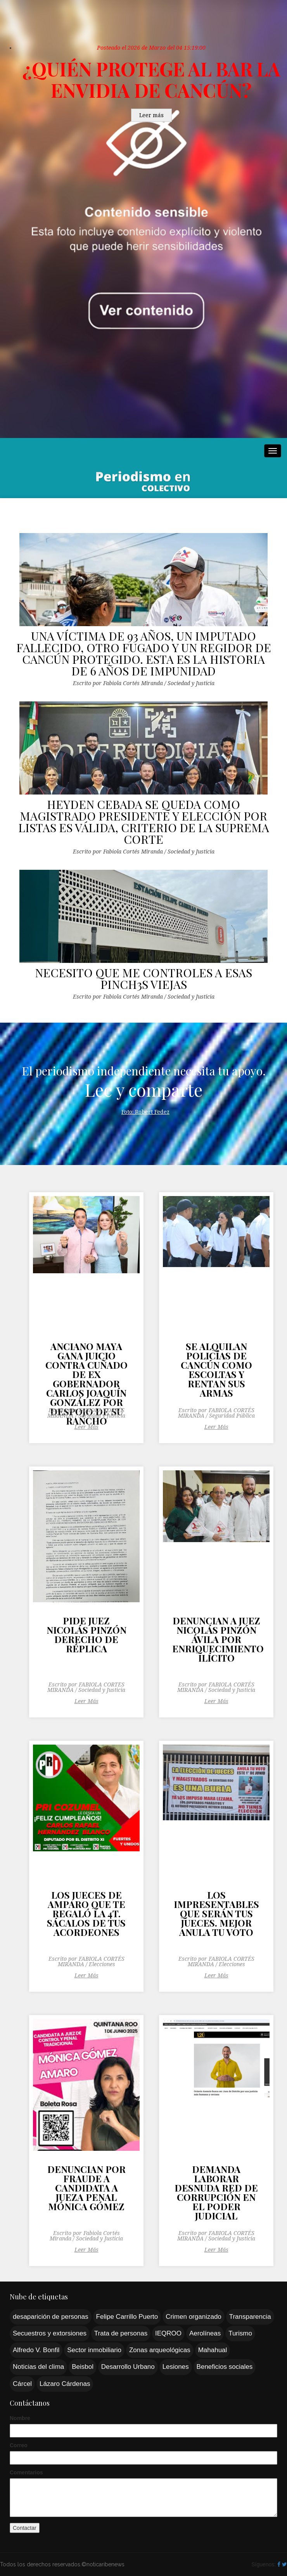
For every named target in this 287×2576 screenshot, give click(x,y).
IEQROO (168, 2333)
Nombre (20, 2418)
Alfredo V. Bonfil (36, 2350)
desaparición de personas (50, 2316)
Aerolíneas (205, 2333)
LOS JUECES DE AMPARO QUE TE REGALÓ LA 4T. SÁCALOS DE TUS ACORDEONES (86, 1914)
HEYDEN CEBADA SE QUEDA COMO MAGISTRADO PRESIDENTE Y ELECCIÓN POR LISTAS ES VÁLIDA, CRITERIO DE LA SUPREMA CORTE (143, 821)
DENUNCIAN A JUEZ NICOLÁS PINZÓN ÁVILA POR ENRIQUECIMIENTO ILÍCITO (216, 1640)
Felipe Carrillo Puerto (127, 2316)
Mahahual (212, 2350)
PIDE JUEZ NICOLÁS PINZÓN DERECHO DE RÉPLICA (86, 1635)
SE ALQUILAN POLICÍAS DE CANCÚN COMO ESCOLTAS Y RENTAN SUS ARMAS (216, 1370)
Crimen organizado (193, 2316)
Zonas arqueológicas (159, 2350)
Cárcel (22, 2383)
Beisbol (82, 2366)
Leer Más (86, 1427)
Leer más (151, 115)
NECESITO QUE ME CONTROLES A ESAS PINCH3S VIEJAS (143, 978)
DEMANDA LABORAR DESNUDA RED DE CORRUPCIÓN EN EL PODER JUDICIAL (216, 2193)
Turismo (240, 2333)
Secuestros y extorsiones (49, 2333)
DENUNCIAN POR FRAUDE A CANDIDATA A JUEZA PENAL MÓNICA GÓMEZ (86, 2188)
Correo (19, 2445)
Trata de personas (120, 2333)
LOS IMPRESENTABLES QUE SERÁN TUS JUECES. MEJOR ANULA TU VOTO (216, 1914)
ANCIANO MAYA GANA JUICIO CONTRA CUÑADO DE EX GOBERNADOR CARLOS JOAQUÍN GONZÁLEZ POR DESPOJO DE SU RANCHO (86, 1371)
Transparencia (250, 2316)
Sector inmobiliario (94, 2350)
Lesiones (176, 2366)
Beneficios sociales (225, 2366)
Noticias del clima (38, 2366)
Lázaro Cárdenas (65, 2383)
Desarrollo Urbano (128, 2366)
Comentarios (26, 2472)
